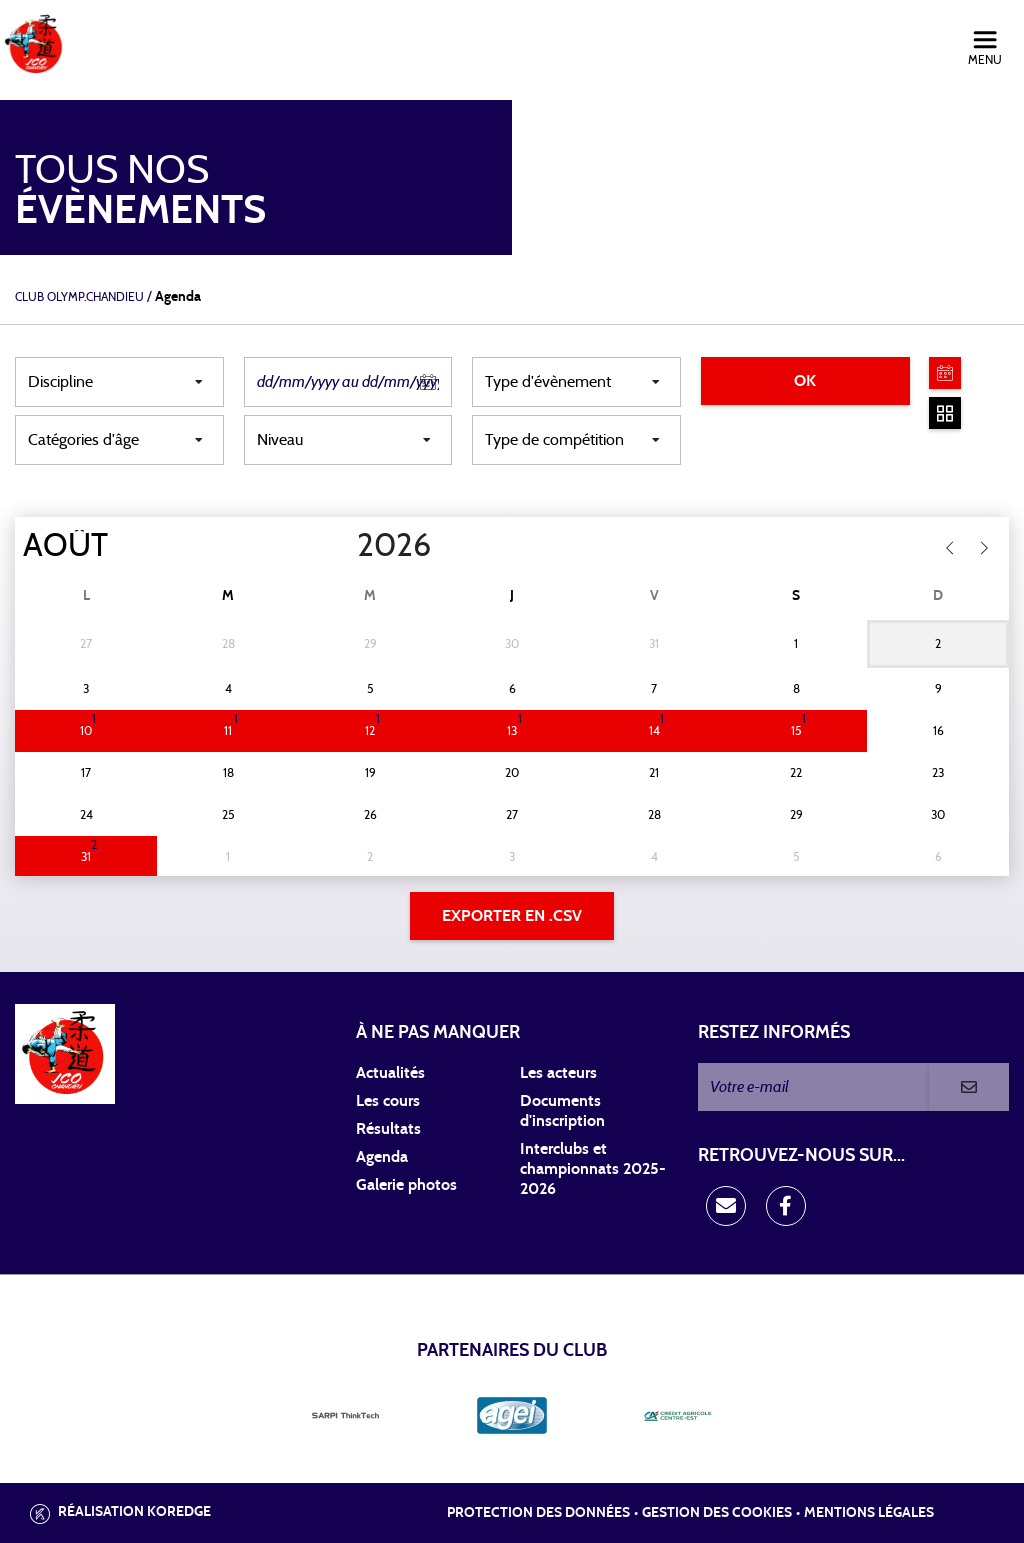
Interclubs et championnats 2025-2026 (593, 1169)
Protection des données (538, 1513)
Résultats (388, 1129)
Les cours (388, 1101)
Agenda (382, 1157)
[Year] (341, 546)
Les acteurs (558, 1073)
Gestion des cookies (717, 1513)
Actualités (390, 1073)
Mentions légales (869, 1513)
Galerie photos (406, 1185)
